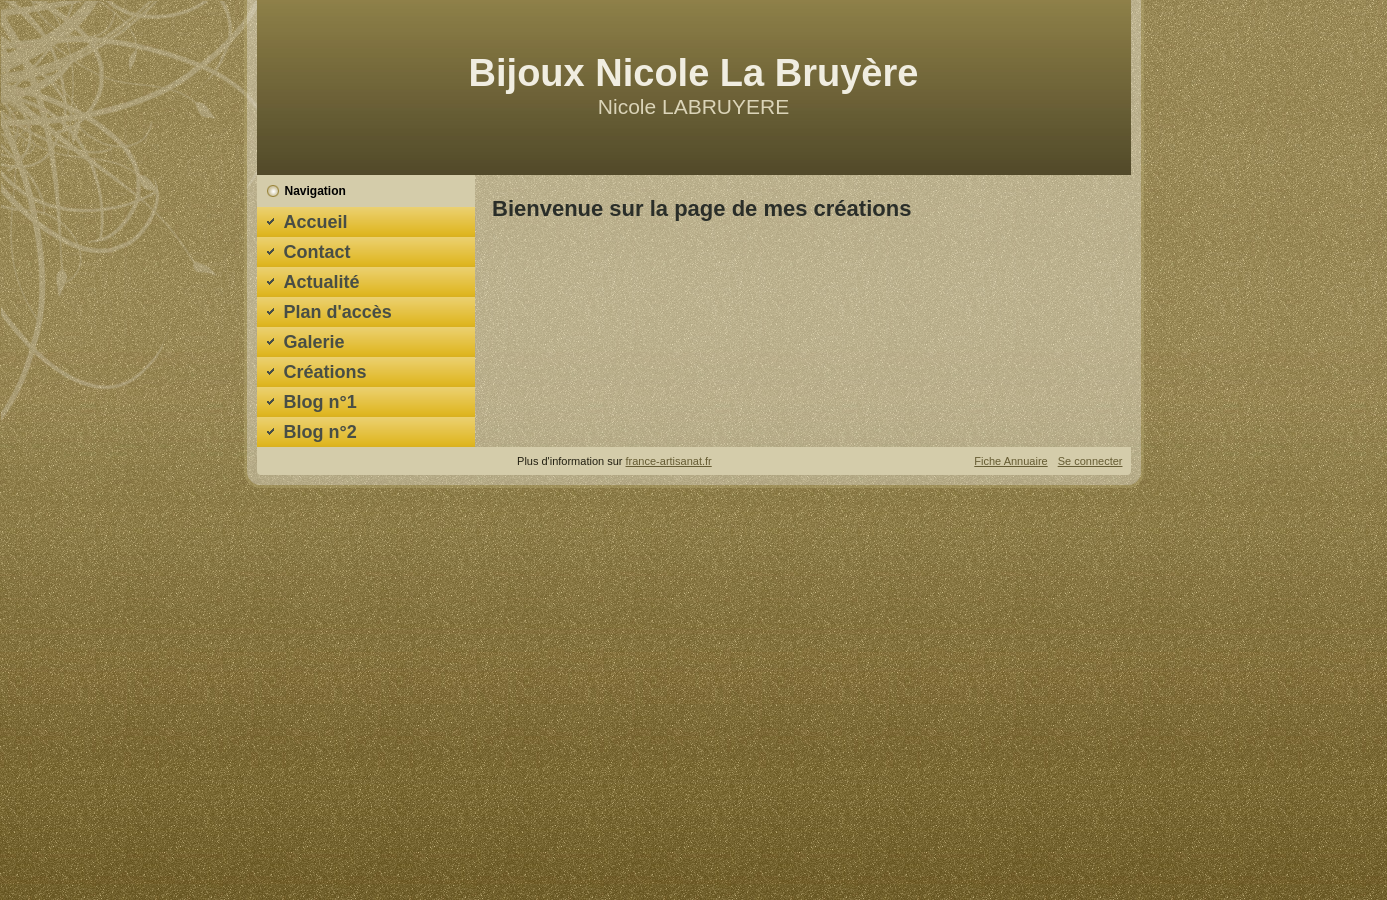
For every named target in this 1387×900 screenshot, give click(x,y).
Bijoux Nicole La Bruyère (694, 73)
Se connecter (1090, 461)
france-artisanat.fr (669, 461)
